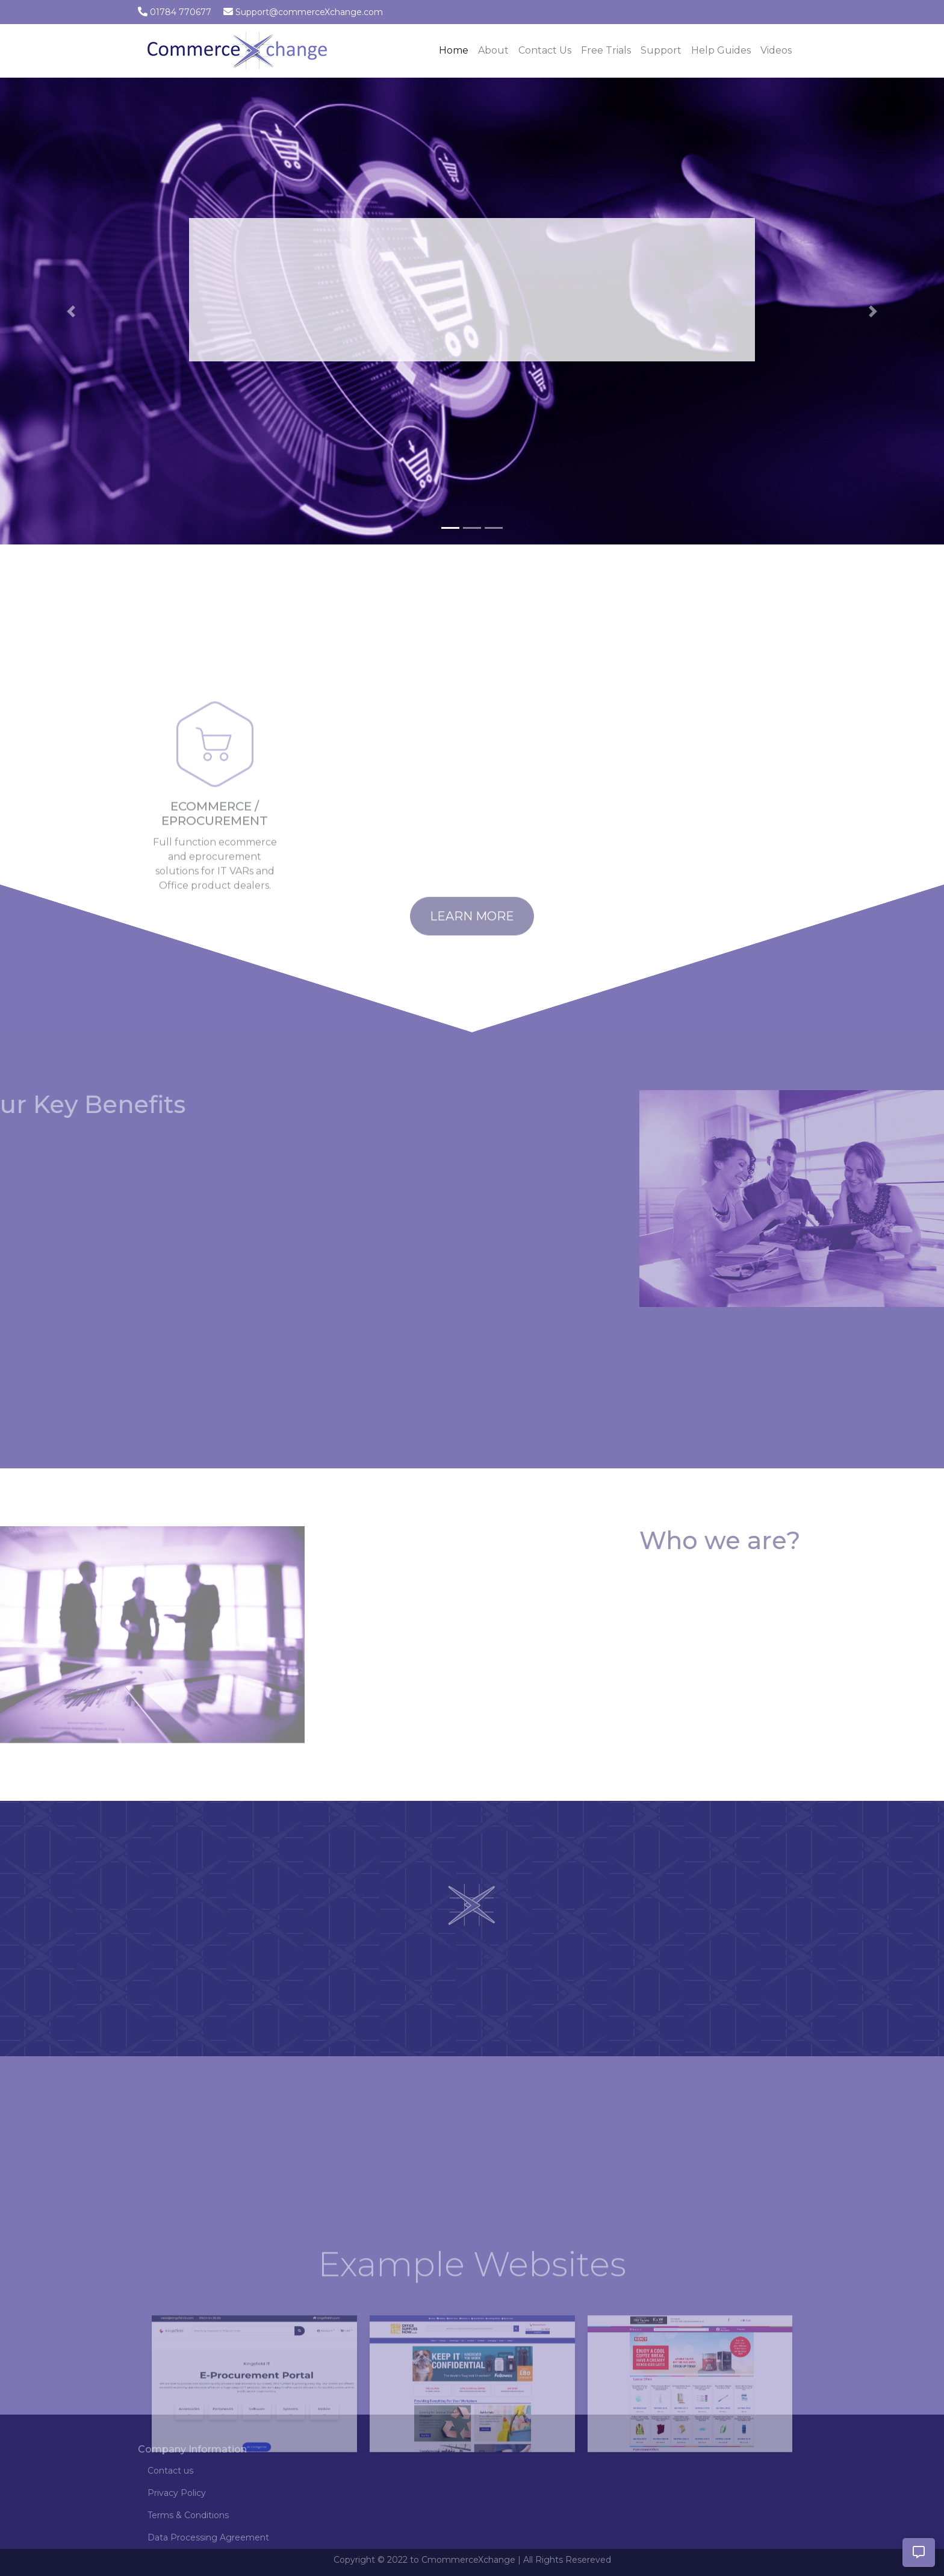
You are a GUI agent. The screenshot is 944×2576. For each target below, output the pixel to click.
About (493, 50)
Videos (776, 50)
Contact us (170, 2470)
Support (661, 50)
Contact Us (544, 50)
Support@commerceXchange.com (309, 12)
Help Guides (721, 50)
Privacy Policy (177, 2492)
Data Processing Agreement (208, 2537)
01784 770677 (180, 12)
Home (456, 49)
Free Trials (606, 50)
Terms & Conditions (188, 2515)
